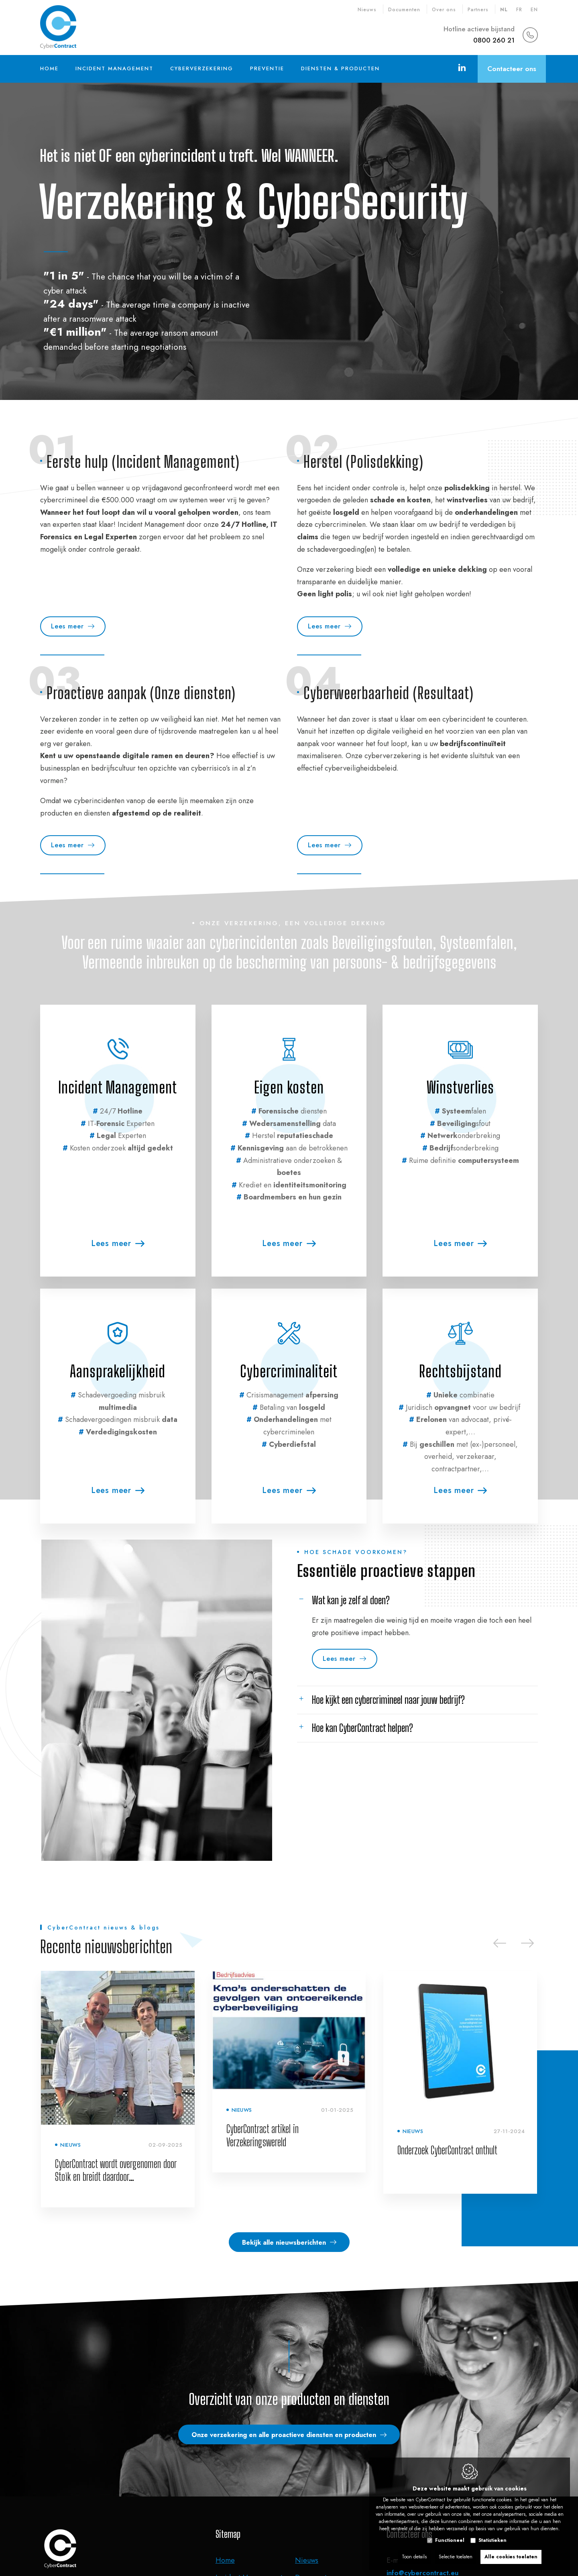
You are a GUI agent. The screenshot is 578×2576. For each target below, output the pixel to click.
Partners (478, 9)
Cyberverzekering (201, 68)
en (534, 9)
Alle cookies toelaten (510, 2554)
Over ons (444, 9)
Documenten (404, 9)
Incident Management (114, 68)
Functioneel (449, 2538)
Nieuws (367, 9)
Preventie (267, 68)
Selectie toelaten (455, 2554)
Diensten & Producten (340, 68)
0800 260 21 (494, 40)
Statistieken (492, 2538)
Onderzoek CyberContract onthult (447, 2150)
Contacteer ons (511, 68)
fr (519, 9)
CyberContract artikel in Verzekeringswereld (262, 2135)
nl (504, 9)
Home (49, 68)
